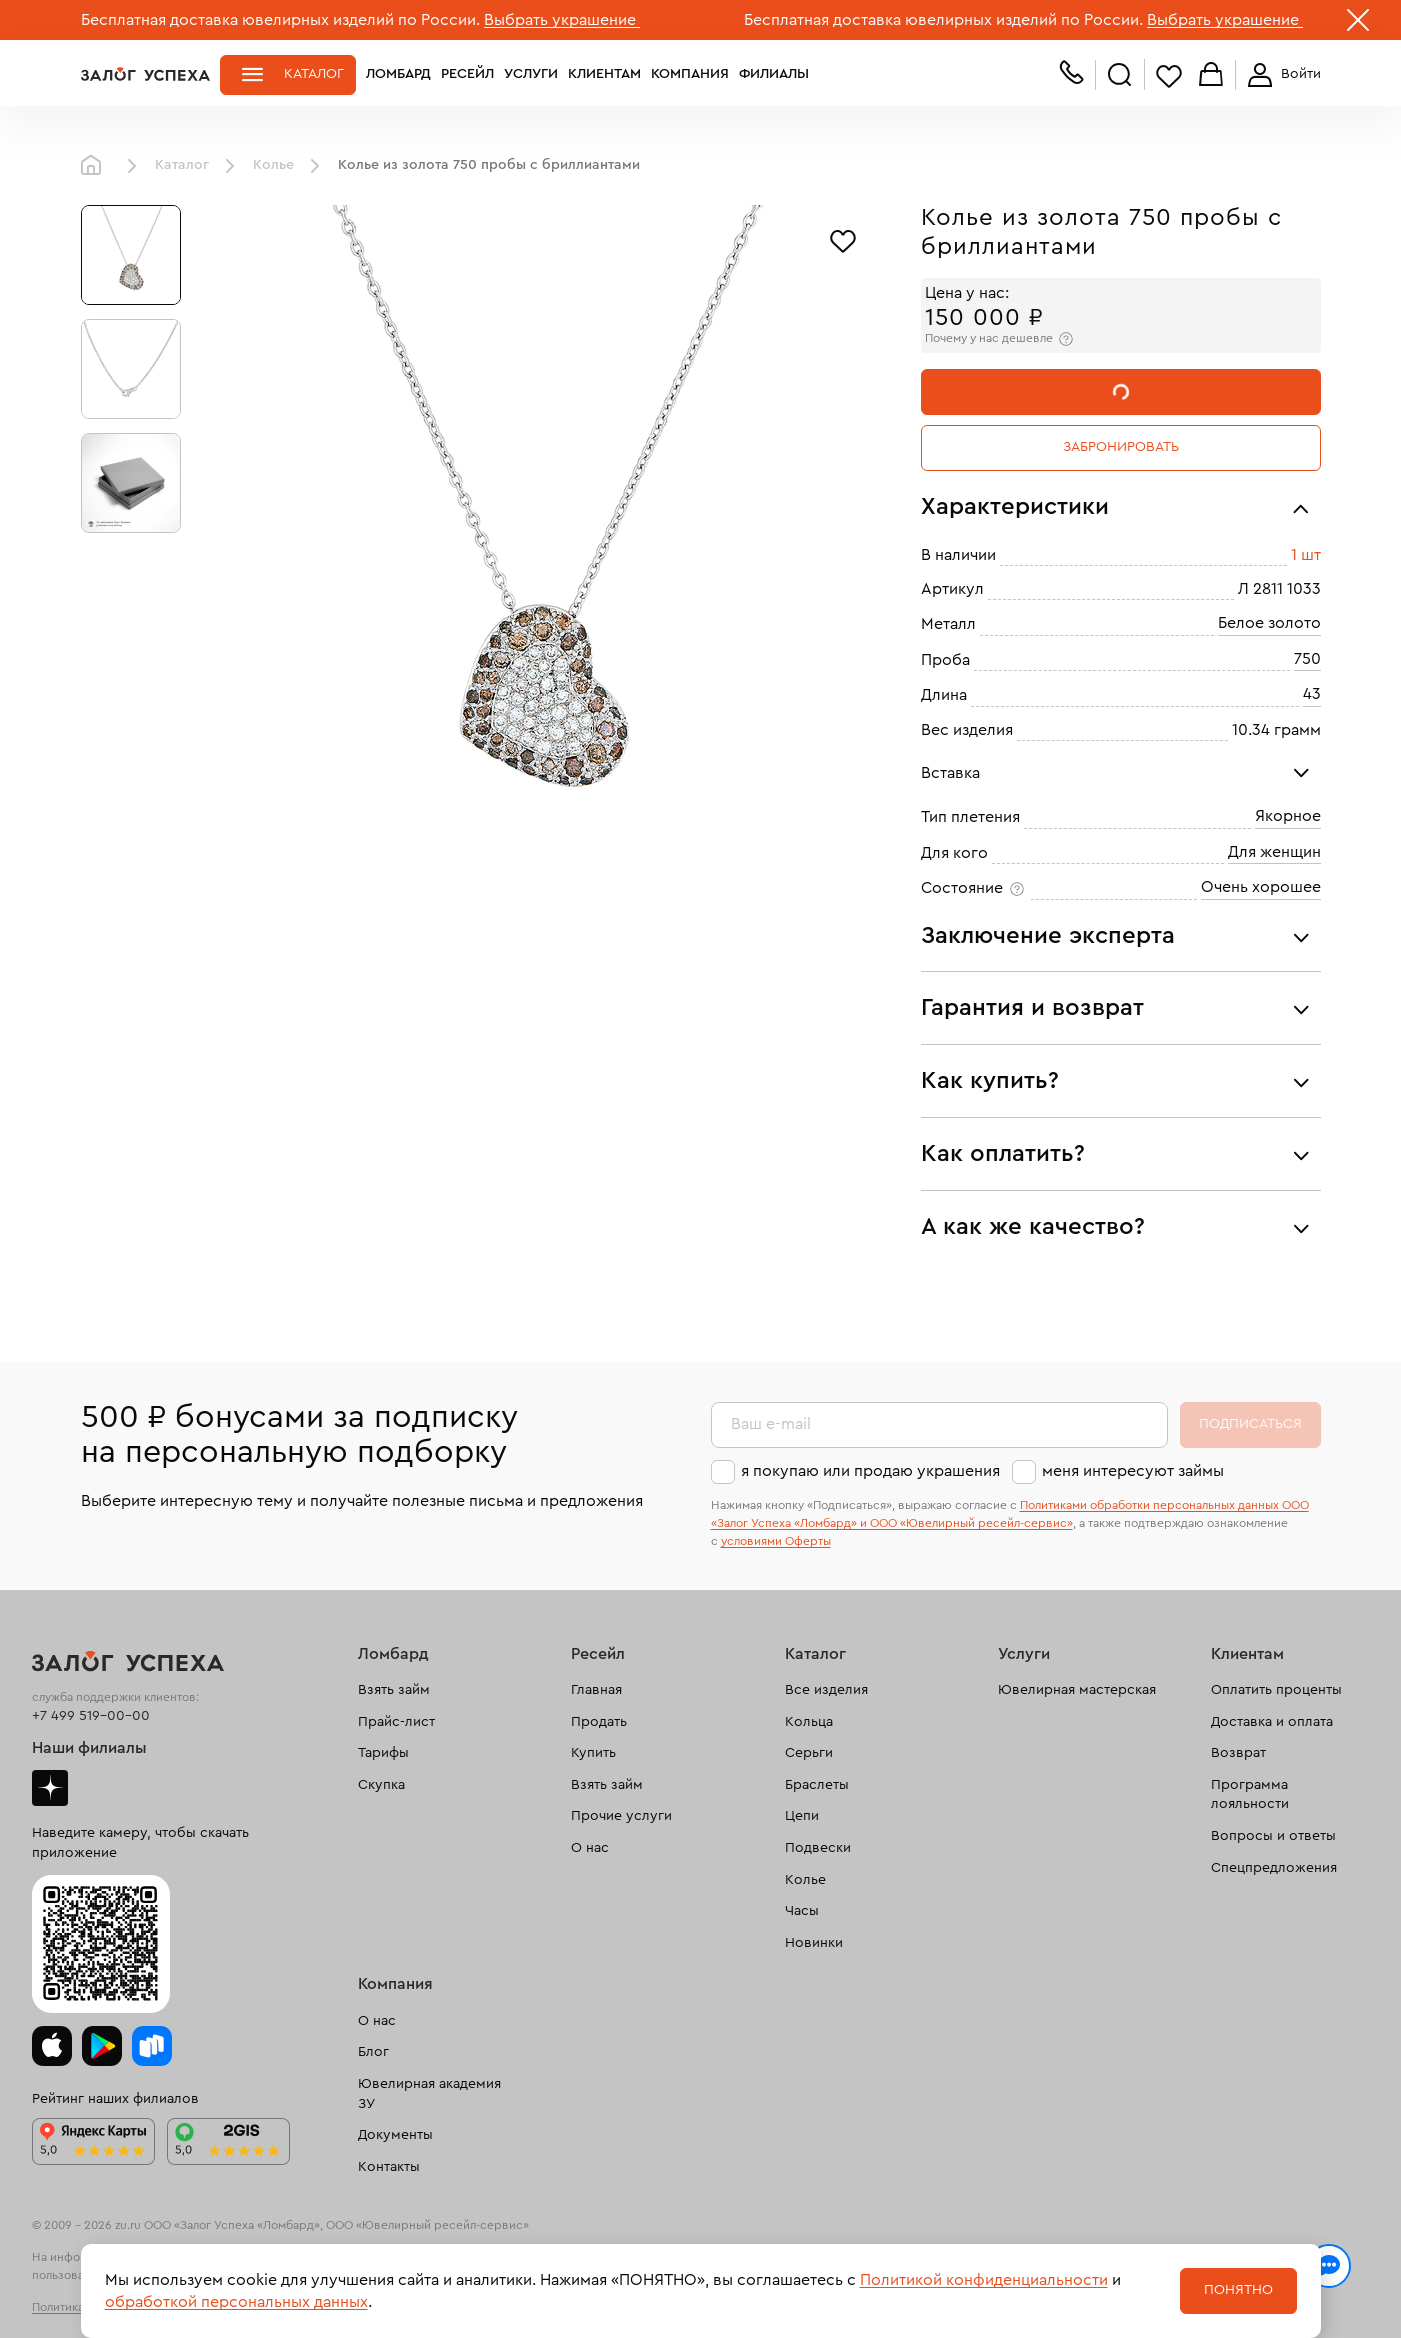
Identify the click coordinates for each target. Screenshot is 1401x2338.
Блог (373, 2052)
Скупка (381, 1785)
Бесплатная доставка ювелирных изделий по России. (280, 20)
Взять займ (394, 1690)
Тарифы (383, 1753)
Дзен (50, 1788)
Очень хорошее (1261, 887)
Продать (599, 1722)
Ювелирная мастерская (1077, 1690)
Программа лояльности (1250, 1795)
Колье (273, 165)
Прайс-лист (396, 1722)
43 (1312, 694)
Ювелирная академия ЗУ (429, 2094)
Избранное (1169, 75)
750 (1307, 659)
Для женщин (1274, 852)
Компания (690, 74)
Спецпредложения (1274, 1868)
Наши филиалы (89, 1748)
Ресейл (467, 74)
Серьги (809, 1753)
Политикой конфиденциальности (984, 2280)
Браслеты (817, 1785)
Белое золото (1269, 623)
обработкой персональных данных (236, 2302)
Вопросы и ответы (1273, 1836)
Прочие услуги (621, 1816)
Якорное (1288, 816)
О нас (590, 1848)
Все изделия (826, 1690)
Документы (395, 2135)
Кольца (809, 1722)
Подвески (818, 1848)
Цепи (802, 1816)
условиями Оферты (776, 1541)
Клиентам (604, 74)
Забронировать (1121, 447)
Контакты (389, 2167)
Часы (802, 1911)
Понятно (1238, 2290)
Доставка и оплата (1272, 1722)
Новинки (814, 1943)
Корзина (1211, 75)
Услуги (531, 74)
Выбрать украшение (562, 20)
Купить (593, 1753)
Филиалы (774, 74)
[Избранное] (843, 239)
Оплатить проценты (1276, 1690)
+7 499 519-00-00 (91, 1716)
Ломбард (398, 74)
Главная (96, 166)
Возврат (1238, 1753)
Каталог (314, 74)
